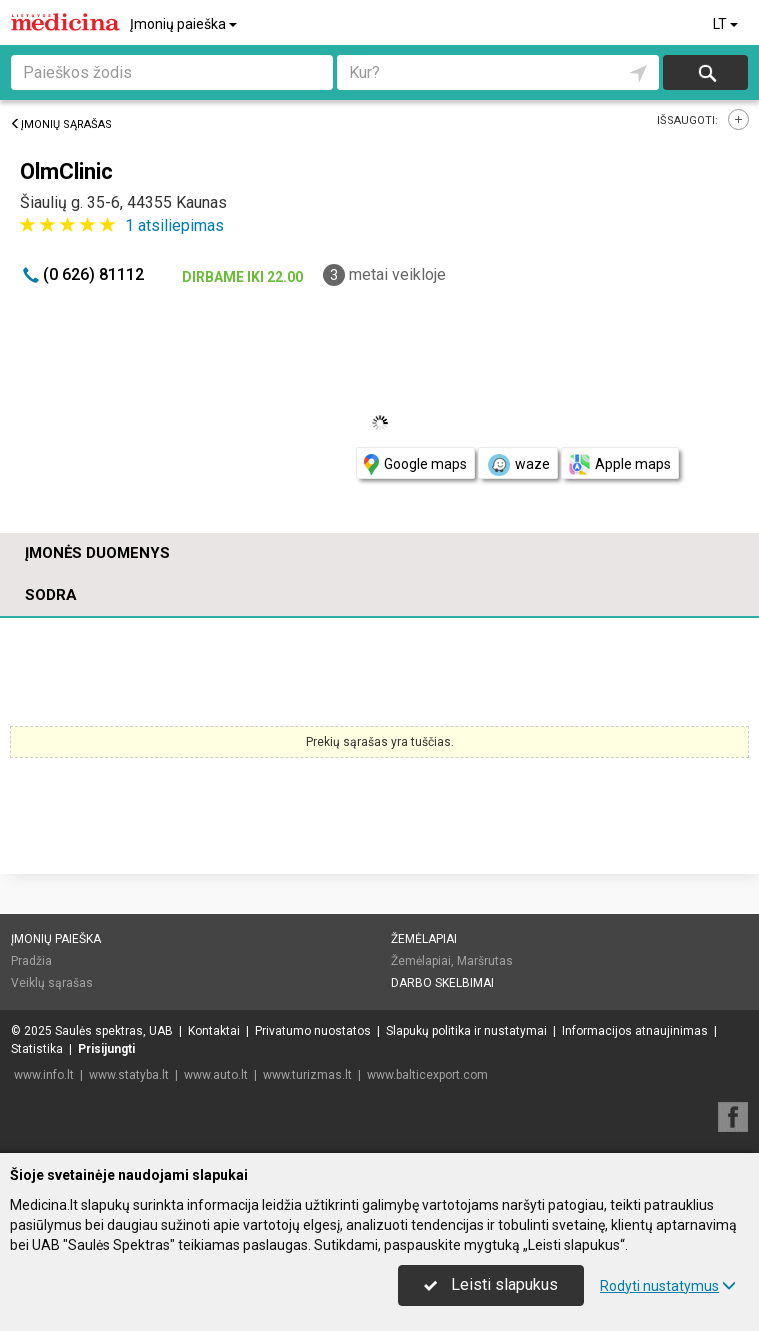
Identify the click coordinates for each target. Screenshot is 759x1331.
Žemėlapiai (424, 939)
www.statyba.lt (129, 1075)
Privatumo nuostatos (313, 1031)
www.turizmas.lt (307, 1075)
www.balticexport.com (427, 1075)
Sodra (51, 595)
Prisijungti (106, 1049)
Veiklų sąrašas (52, 983)
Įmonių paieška (185, 24)
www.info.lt (44, 1075)
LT (727, 24)
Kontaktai (214, 1031)
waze (518, 465)
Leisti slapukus (491, 1284)
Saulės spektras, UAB (114, 1031)
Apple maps (620, 464)
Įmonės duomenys (97, 553)
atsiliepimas (174, 225)
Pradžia (31, 961)
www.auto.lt (216, 1075)
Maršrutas (485, 961)
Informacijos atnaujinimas (635, 1031)
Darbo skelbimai (442, 983)
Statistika (37, 1049)
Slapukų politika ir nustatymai (466, 1031)
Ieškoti (706, 72)
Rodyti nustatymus (668, 1286)
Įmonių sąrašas (61, 124)
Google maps (415, 464)
